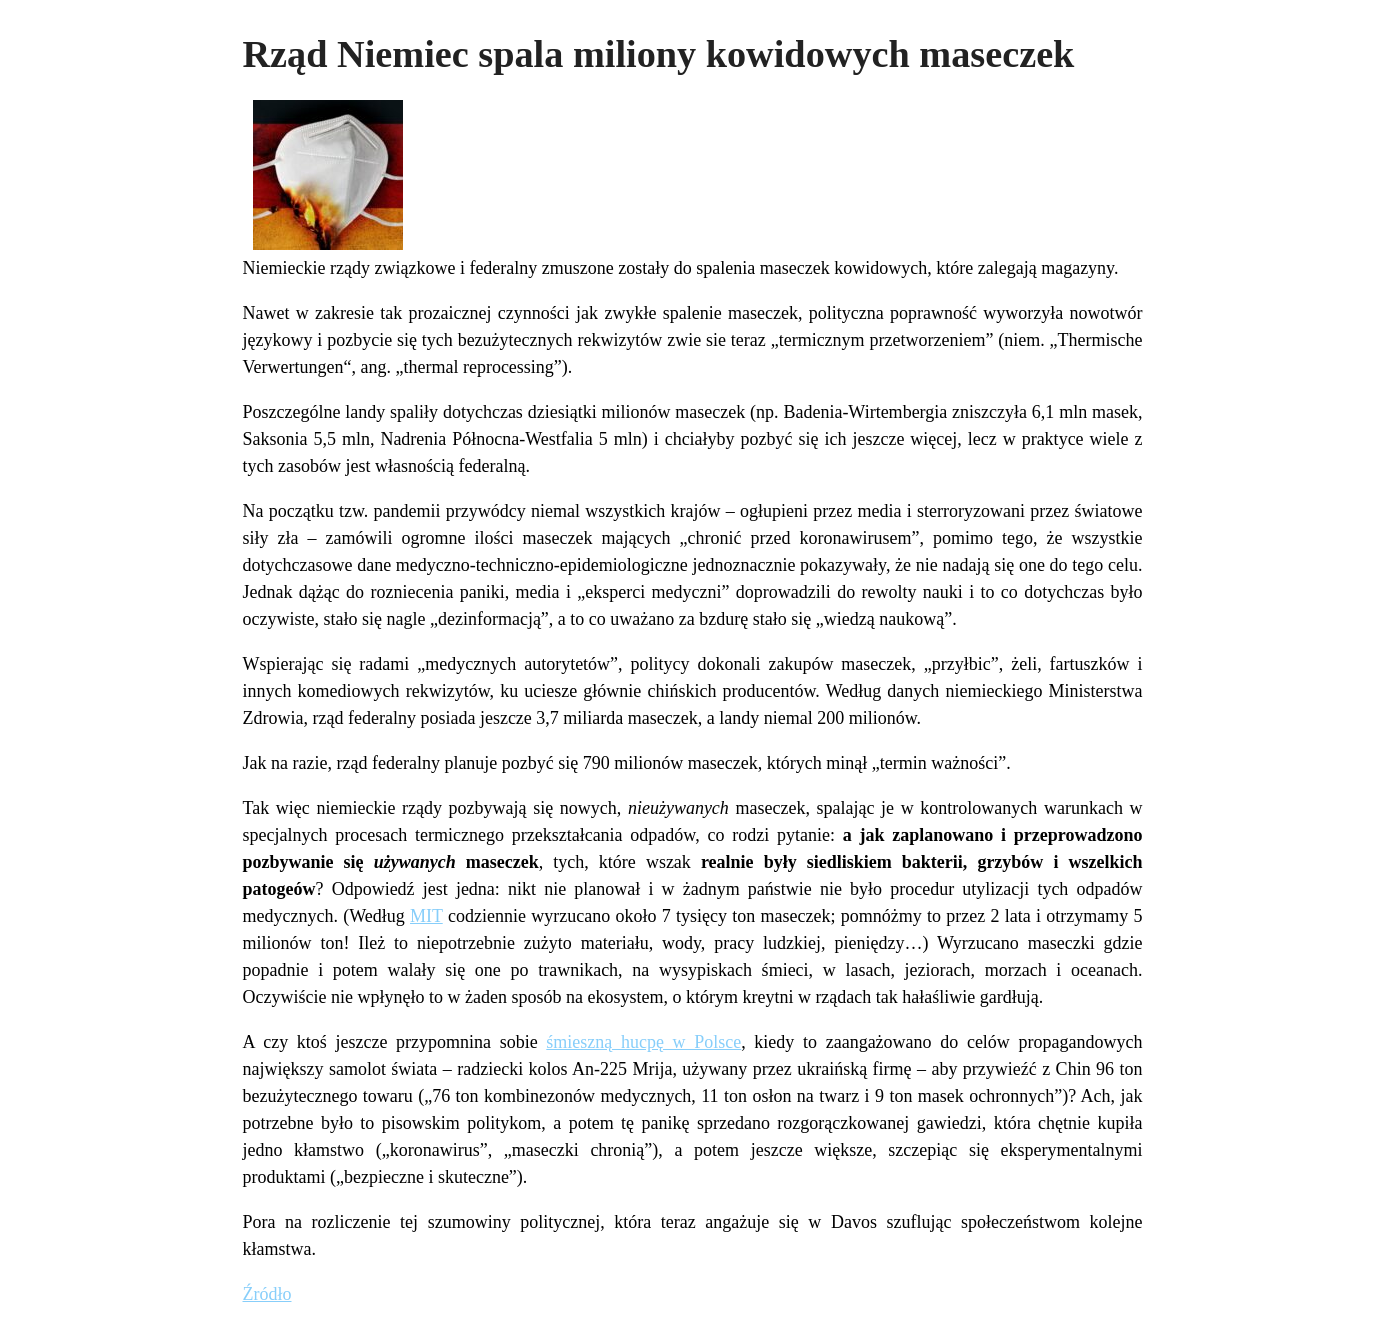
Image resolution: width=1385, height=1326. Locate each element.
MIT (426, 916)
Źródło (267, 1294)
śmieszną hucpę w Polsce (643, 1042)
